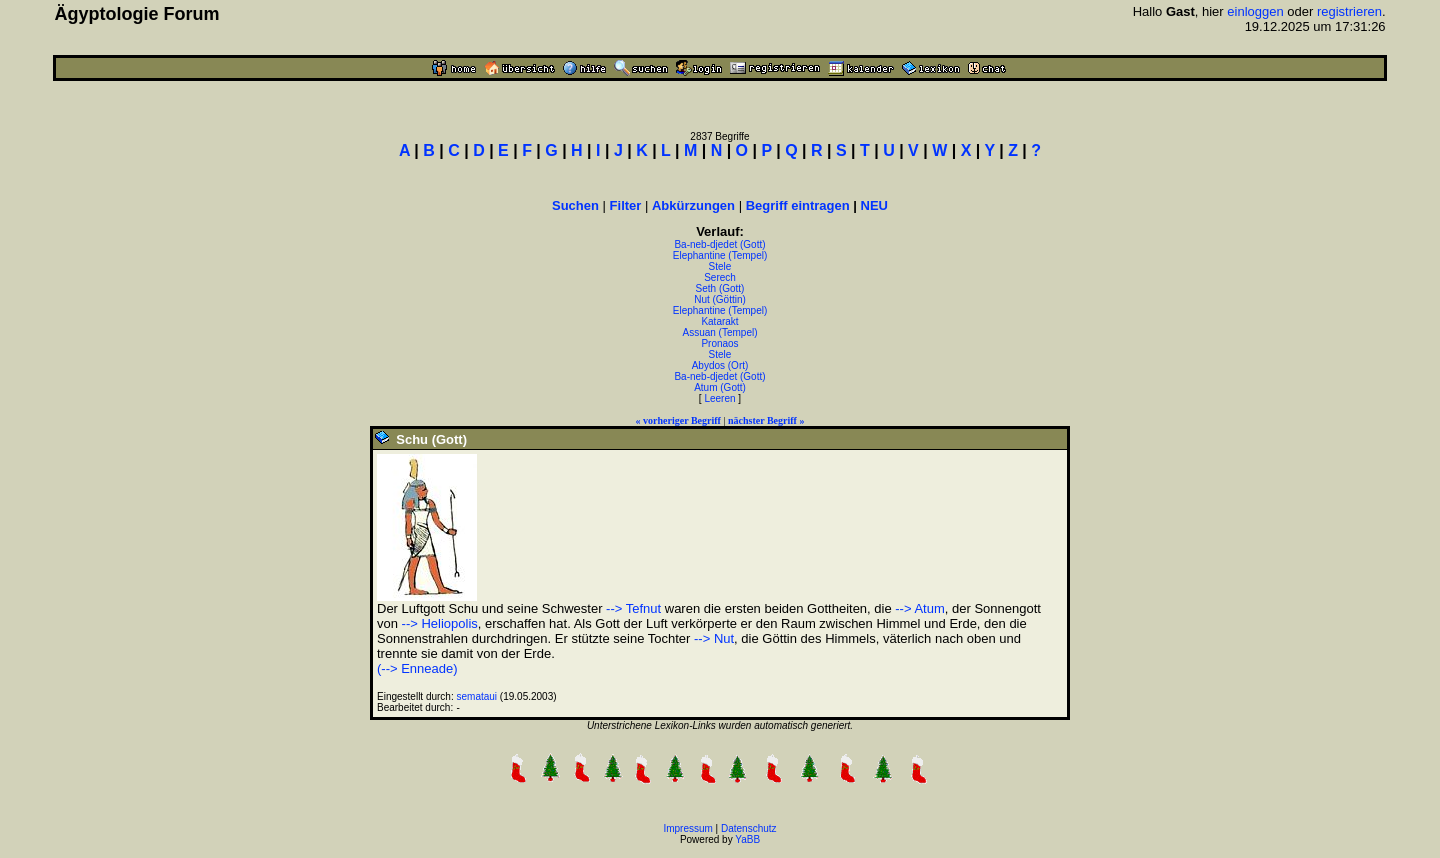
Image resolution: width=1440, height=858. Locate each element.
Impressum (687, 828)
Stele (720, 266)
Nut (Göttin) (720, 299)
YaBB (747, 839)
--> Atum (920, 608)
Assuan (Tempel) (719, 332)
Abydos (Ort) (720, 365)
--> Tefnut (633, 608)
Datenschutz (749, 828)
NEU (874, 205)
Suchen (575, 205)
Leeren (719, 398)
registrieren (1349, 11)
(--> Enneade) (417, 668)
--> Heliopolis (440, 623)
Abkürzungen (693, 205)
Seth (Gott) (720, 288)
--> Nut (714, 638)
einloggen (1255, 11)
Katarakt (719, 321)
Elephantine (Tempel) (720, 255)
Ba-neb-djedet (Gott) (719, 244)
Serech (720, 277)
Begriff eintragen (798, 205)
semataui (477, 696)
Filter (626, 205)
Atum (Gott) (720, 387)
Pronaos (719, 343)
